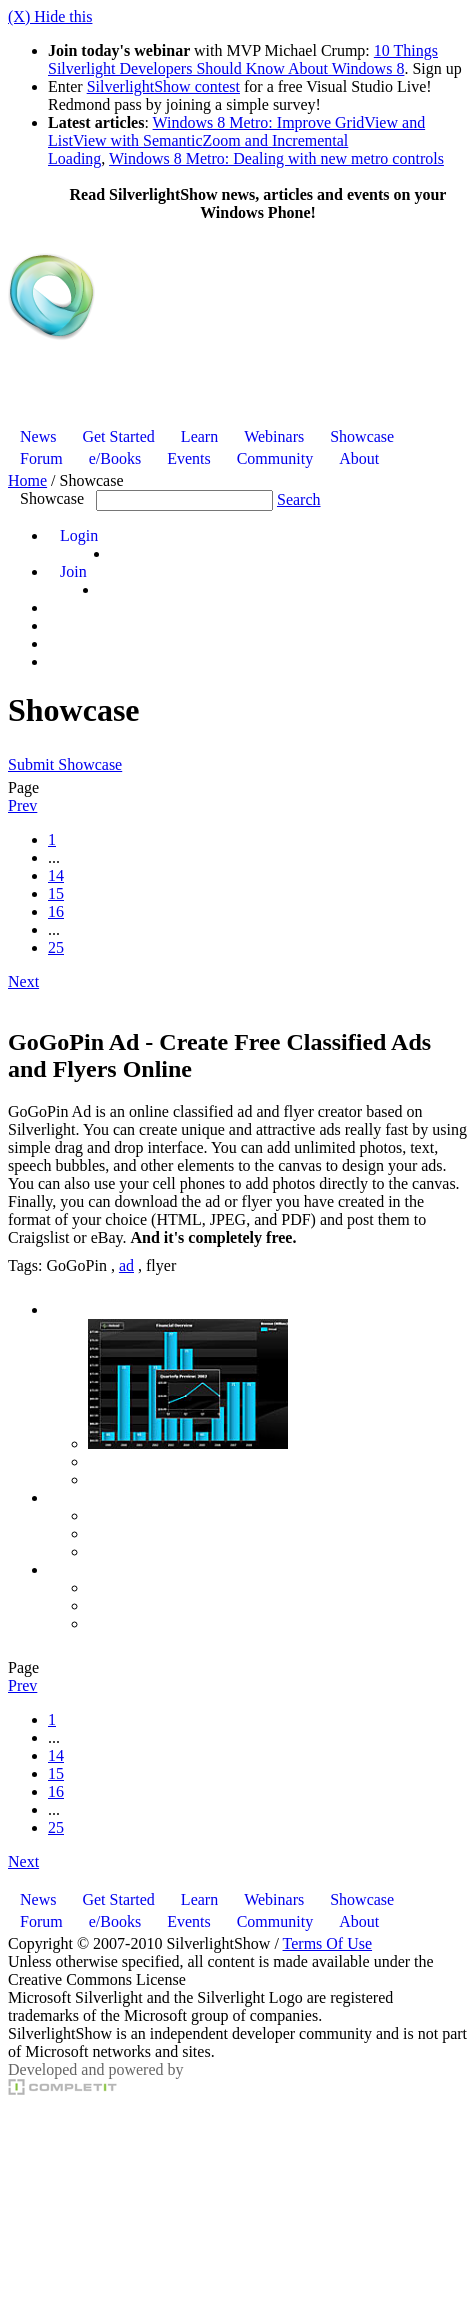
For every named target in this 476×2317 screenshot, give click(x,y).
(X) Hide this (50, 16)
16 (56, 911)
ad (126, 1265)
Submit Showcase (65, 764)
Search (299, 499)
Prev (22, 805)
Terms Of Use (328, 1943)
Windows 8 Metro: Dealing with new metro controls (276, 158)
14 (56, 875)
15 (56, 893)
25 (56, 947)
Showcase (52, 498)
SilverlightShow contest (163, 86)
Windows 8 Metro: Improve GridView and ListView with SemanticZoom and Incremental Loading (236, 140)
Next (23, 981)
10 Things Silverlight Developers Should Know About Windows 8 (243, 59)
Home (27, 480)
